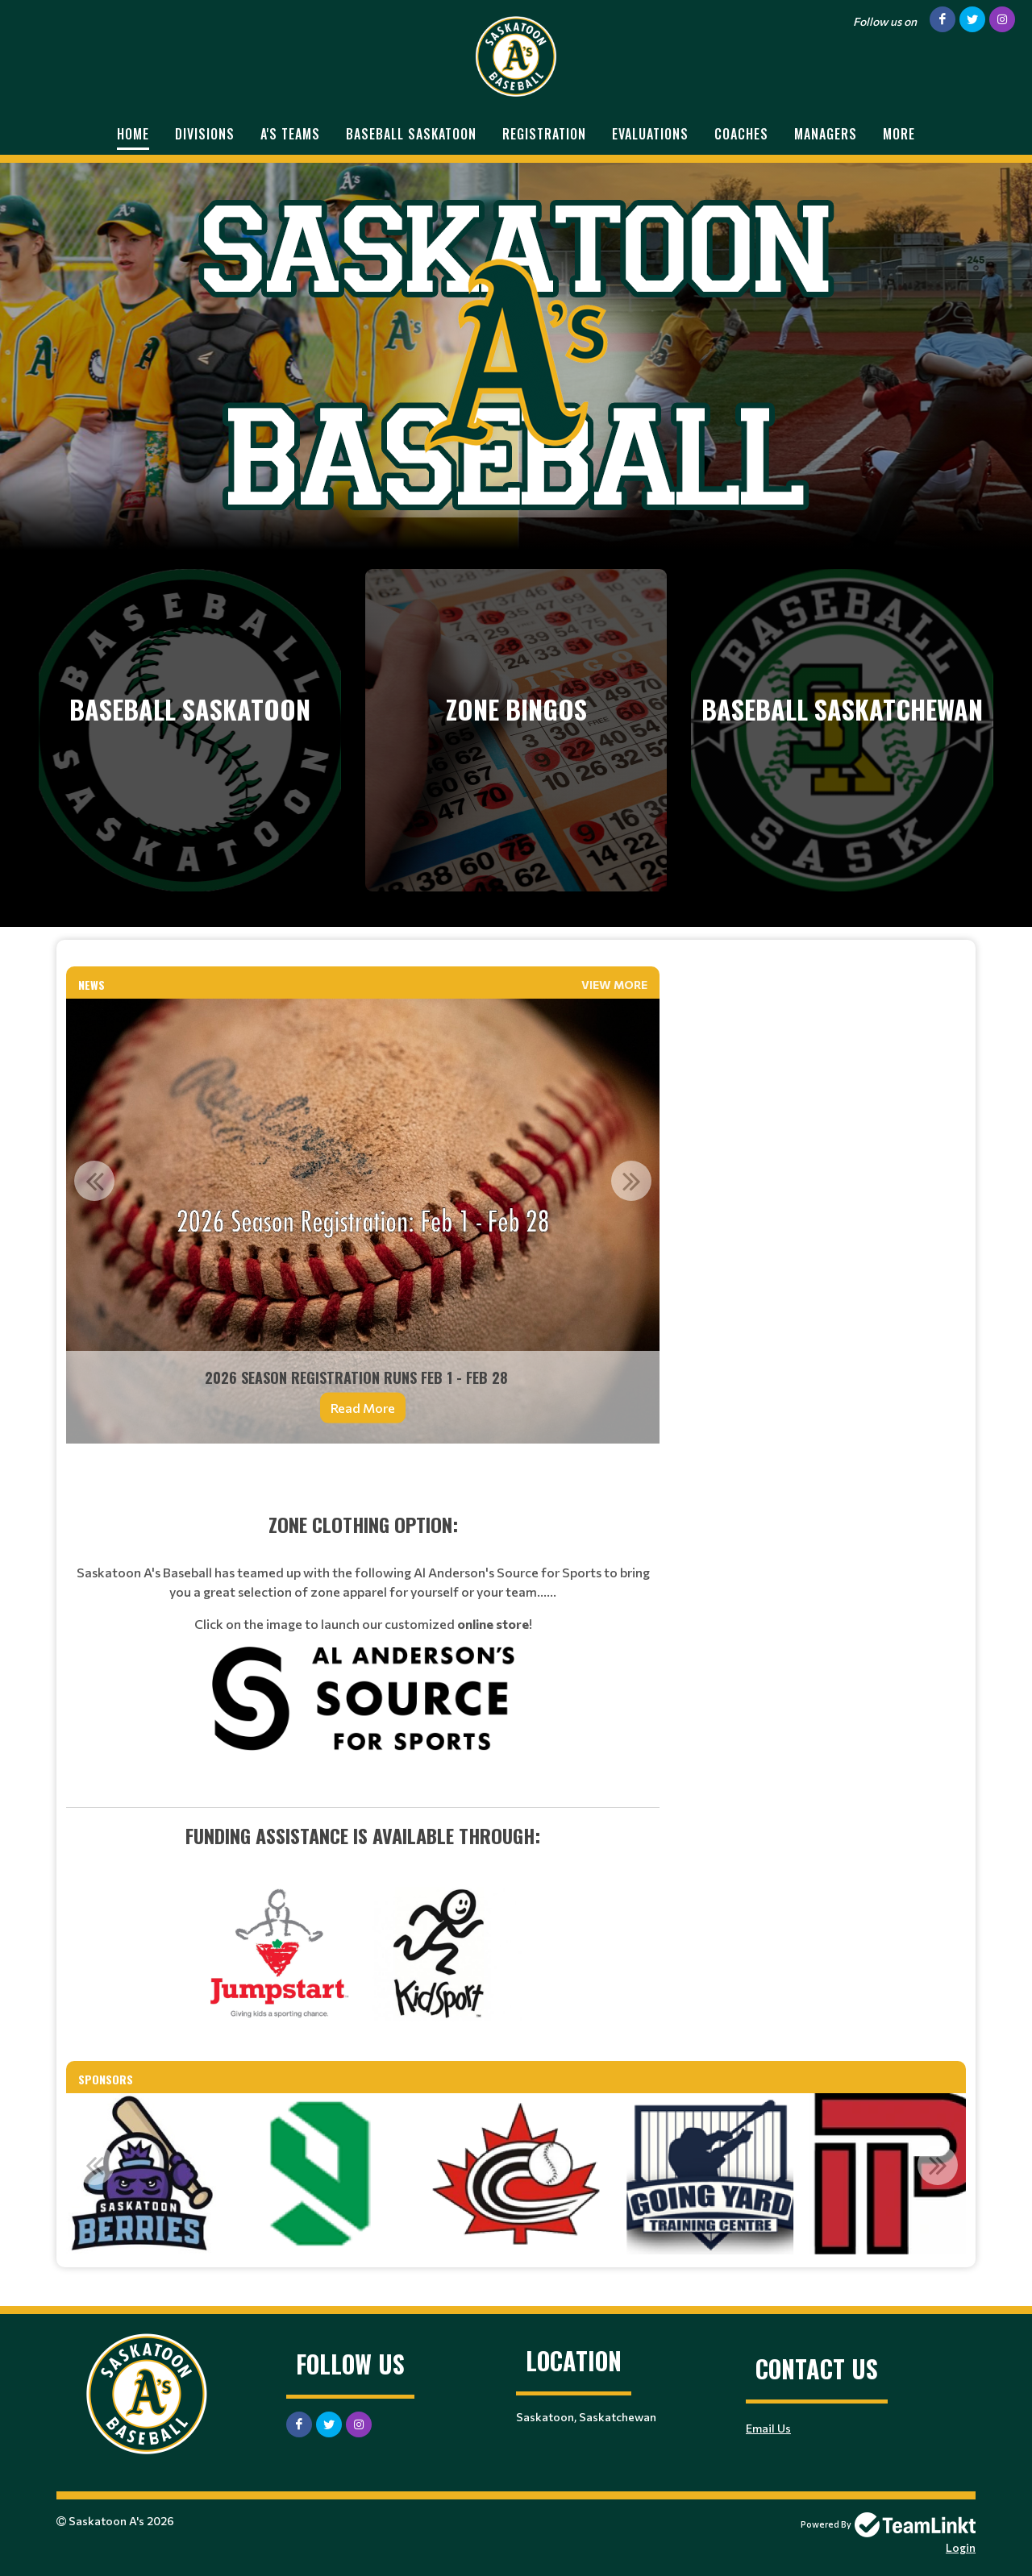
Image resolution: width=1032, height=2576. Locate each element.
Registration (544, 133)
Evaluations (650, 133)
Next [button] (631, 1181)
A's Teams (290, 133)
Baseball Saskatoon (411, 133)
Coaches (741, 133)
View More (614, 984)
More (899, 133)
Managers (825, 133)
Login (961, 2547)
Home (133, 133)
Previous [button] (94, 1181)
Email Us (768, 2428)
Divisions (205, 133)
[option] (363, 1221)
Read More (363, 1407)
